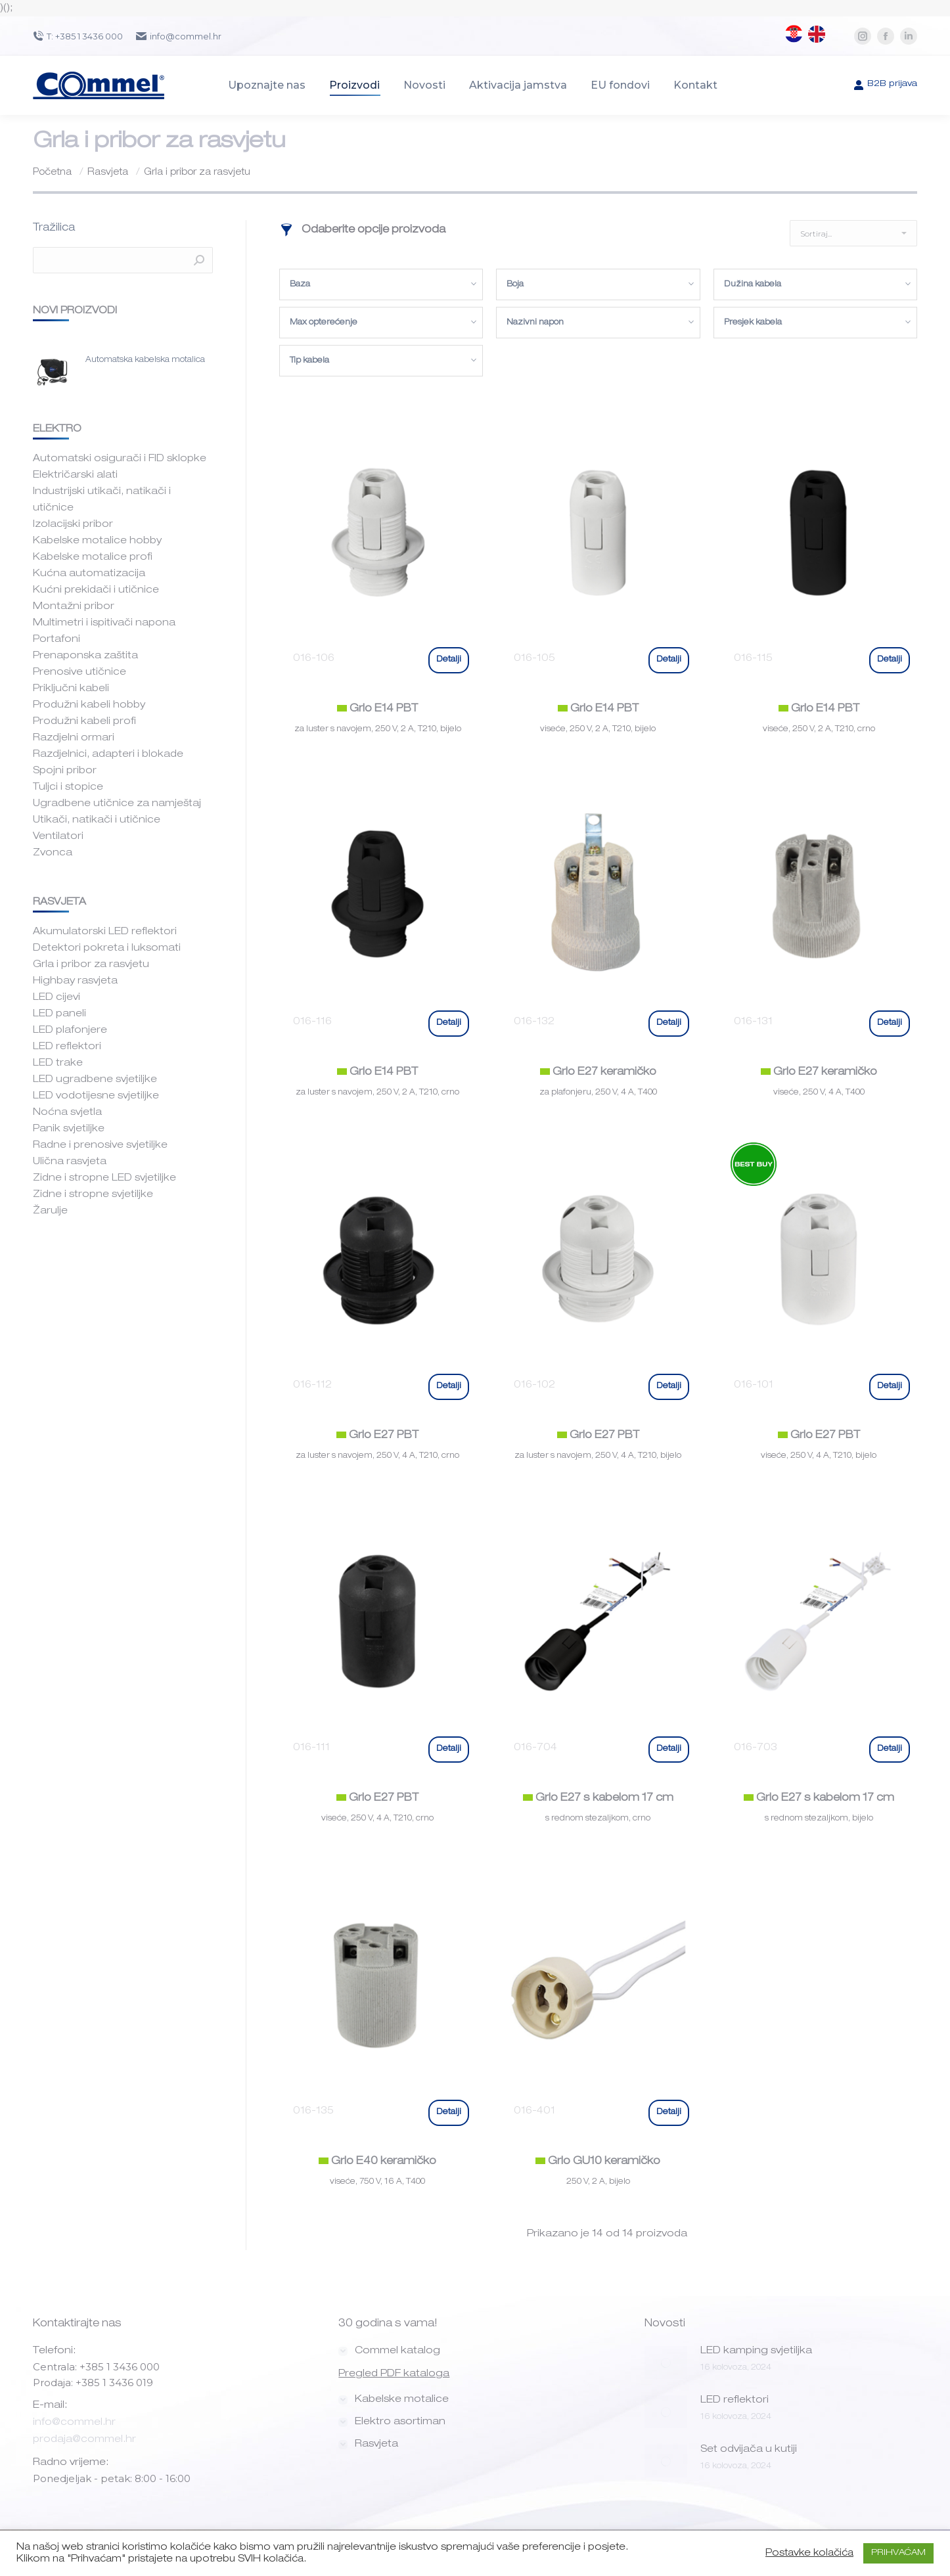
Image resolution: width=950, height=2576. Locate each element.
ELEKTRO (55, 429)
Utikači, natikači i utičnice (96, 820)
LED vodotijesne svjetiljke (96, 1096)
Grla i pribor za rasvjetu (91, 965)
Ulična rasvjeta (69, 1162)
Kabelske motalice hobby (97, 541)
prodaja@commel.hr (84, 2440)
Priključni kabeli (71, 689)
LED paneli (59, 1014)
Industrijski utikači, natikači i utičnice (102, 500)
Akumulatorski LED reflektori (105, 932)
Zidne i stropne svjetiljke (93, 1195)
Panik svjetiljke (68, 1129)
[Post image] (666, 2362)
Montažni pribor (73, 607)
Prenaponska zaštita (85, 656)
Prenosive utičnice (79, 672)
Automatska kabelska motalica (145, 360)
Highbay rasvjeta (75, 981)
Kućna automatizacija (89, 574)
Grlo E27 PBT (377, 1436)
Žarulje (50, 1211)
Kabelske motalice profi (92, 557)
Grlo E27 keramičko (598, 1073)
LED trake (58, 1063)
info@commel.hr (74, 2423)
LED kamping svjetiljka (756, 2351)
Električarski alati (75, 475)
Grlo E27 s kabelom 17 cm (598, 1799)
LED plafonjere (70, 1030)
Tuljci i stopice (68, 787)
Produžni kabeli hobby (89, 705)
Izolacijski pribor (73, 525)
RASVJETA (59, 902)
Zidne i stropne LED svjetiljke (104, 1178)
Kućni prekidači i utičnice (96, 590)
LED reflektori (67, 1047)
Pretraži (199, 260)
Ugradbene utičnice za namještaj (117, 804)
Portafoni (56, 639)
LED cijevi (56, 998)
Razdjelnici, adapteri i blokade (108, 754)
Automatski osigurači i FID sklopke (119, 459)
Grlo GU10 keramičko (597, 2162)
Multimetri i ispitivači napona (104, 623)
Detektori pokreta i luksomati (107, 948)
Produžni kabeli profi (84, 722)
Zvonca (52, 853)
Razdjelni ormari (73, 738)
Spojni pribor (65, 771)
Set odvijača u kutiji (748, 2449)
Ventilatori (58, 837)
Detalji (448, 660)
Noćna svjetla (67, 1113)
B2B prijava (885, 84)
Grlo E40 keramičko (377, 2162)
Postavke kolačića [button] (809, 2553)
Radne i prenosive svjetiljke (100, 1145)
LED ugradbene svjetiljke (95, 1080)
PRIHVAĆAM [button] (898, 2553)
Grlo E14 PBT (377, 709)
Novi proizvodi (75, 311)
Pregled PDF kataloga (393, 2374)
